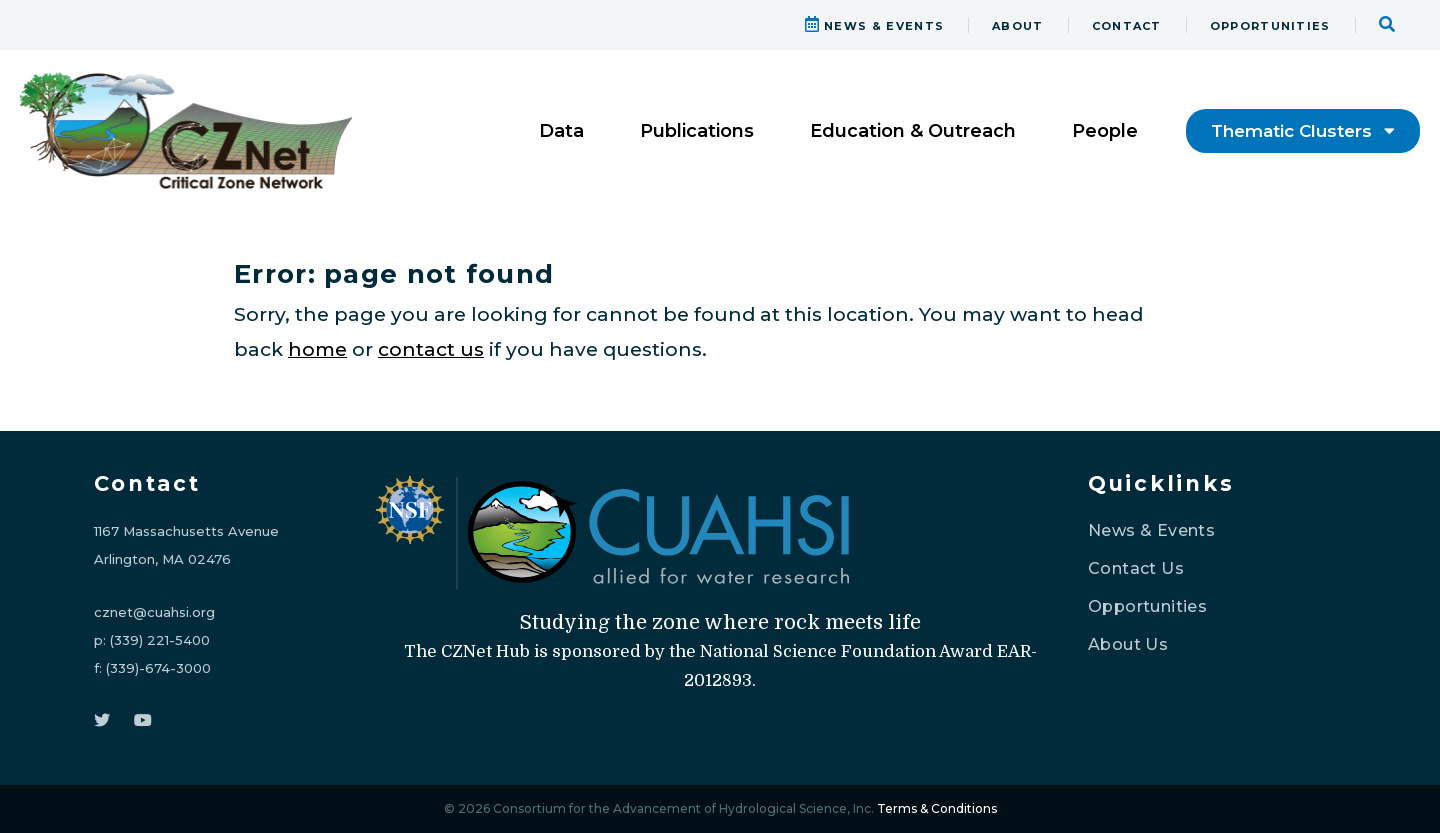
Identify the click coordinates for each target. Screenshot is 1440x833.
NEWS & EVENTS (875, 26)
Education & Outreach (913, 131)
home (317, 349)
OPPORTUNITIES (1270, 26)
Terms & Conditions (937, 808)
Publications (697, 131)
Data (561, 131)
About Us (1128, 644)
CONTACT (1127, 26)
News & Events (1151, 530)
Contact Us (1136, 568)
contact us (431, 349)
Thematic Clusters (1303, 131)
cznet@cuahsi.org (154, 612)
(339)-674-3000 (158, 668)
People (1105, 131)
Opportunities (1147, 606)
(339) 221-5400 (160, 640)
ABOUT (1018, 26)
